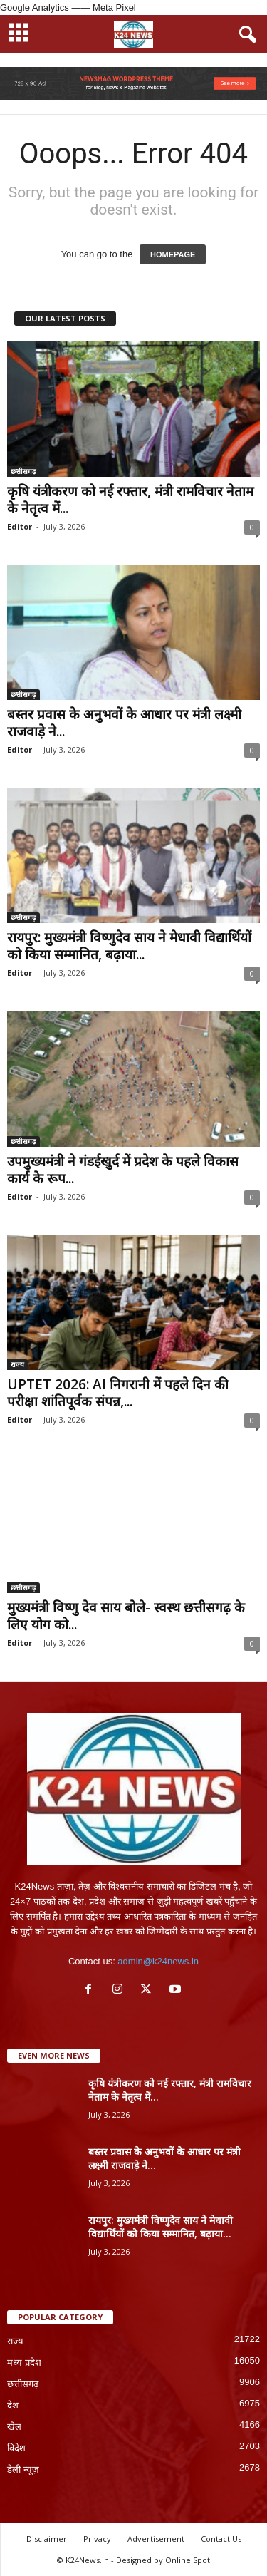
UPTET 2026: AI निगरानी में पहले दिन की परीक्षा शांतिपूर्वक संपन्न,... (118, 1393)
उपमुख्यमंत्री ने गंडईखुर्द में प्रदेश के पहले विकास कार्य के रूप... (123, 1169)
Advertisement (155, 2538)
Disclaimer (46, 2538)
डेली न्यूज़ (23, 2469)
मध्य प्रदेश (24, 2362)
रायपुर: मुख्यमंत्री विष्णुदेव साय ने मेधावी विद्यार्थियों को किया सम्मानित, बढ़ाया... (129, 946)
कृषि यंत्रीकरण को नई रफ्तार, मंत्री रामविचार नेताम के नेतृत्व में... (130, 499)
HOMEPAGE (172, 254)
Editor (19, 526)
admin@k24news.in (158, 1961)
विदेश (16, 2448)
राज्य (17, 1364)
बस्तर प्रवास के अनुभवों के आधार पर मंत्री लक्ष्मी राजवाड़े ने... (124, 723)
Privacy (97, 2538)
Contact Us (221, 2538)
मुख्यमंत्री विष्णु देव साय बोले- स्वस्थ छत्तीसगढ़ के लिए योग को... (126, 1616)
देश (13, 2405)
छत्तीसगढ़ (23, 471)
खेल (14, 2426)
